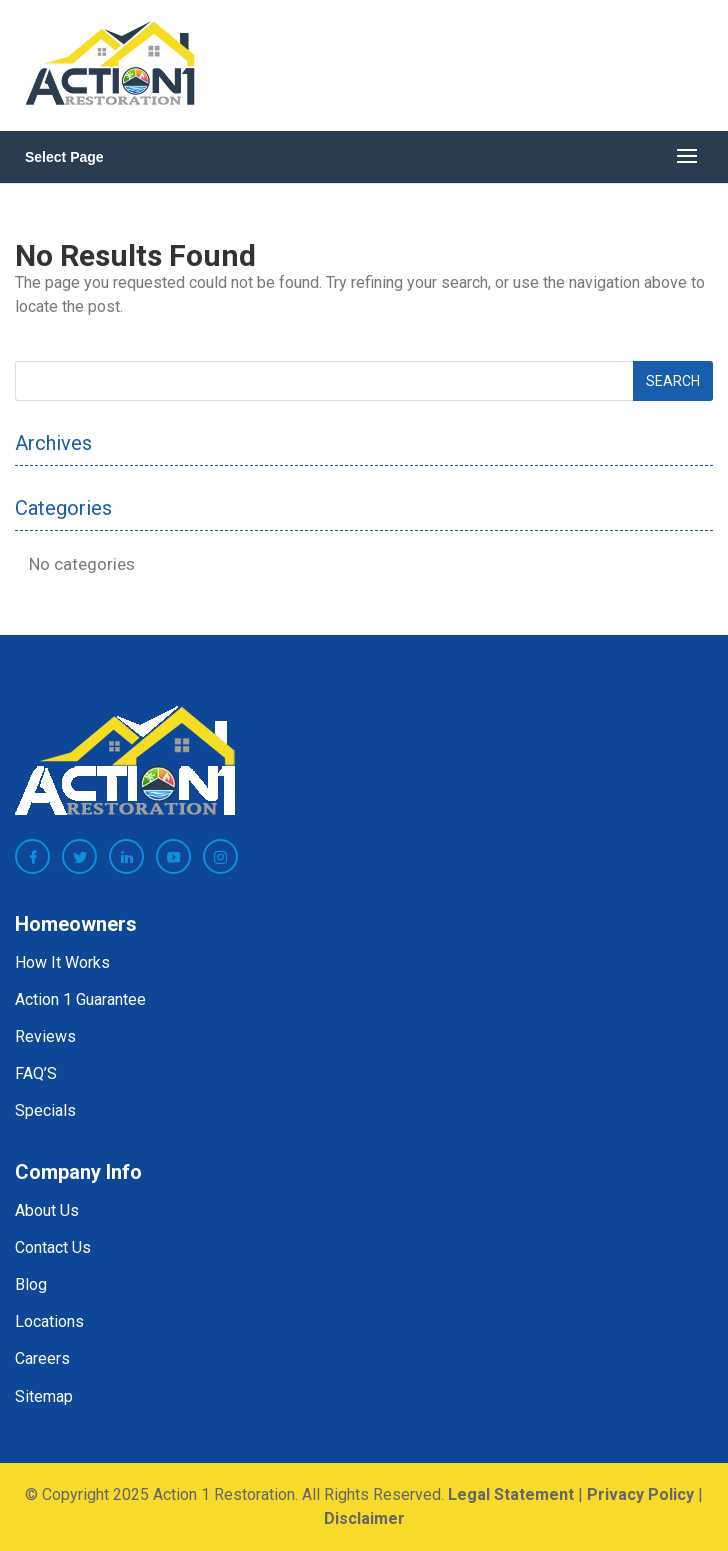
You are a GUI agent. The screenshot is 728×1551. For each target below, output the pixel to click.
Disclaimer (364, 1518)
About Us (47, 1210)
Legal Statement (511, 1494)
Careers (42, 1358)
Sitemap (44, 1396)
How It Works (62, 962)
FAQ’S (36, 1073)
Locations (49, 1321)
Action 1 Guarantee (80, 999)
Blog (31, 1284)
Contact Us (53, 1247)
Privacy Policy (640, 1494)
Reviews (45, 1036)
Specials (45, 1110)
